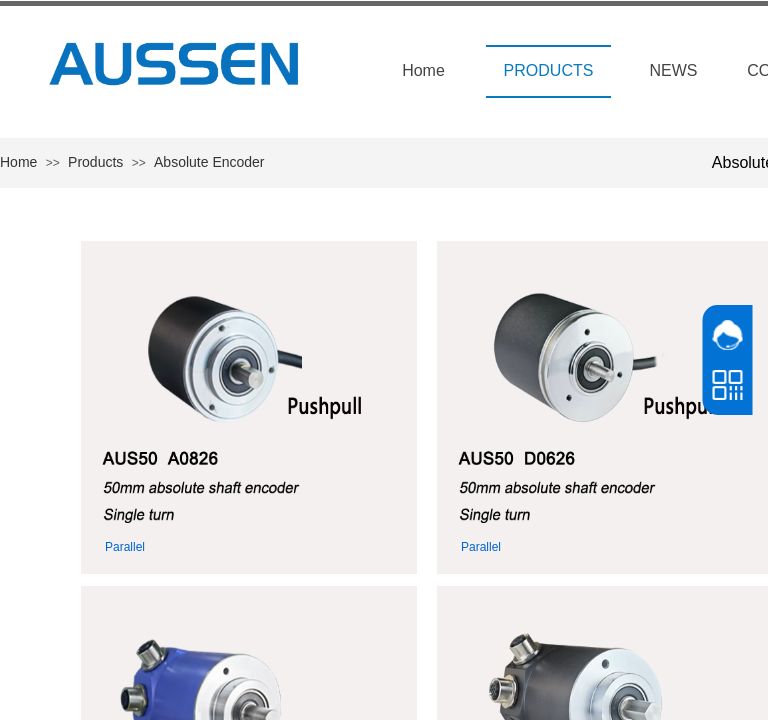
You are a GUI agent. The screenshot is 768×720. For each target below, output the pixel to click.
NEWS (674, 70)
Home (423, 70)
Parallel (125, 547)
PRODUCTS (549, 70)
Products (95, 162)
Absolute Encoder (209, 162)
